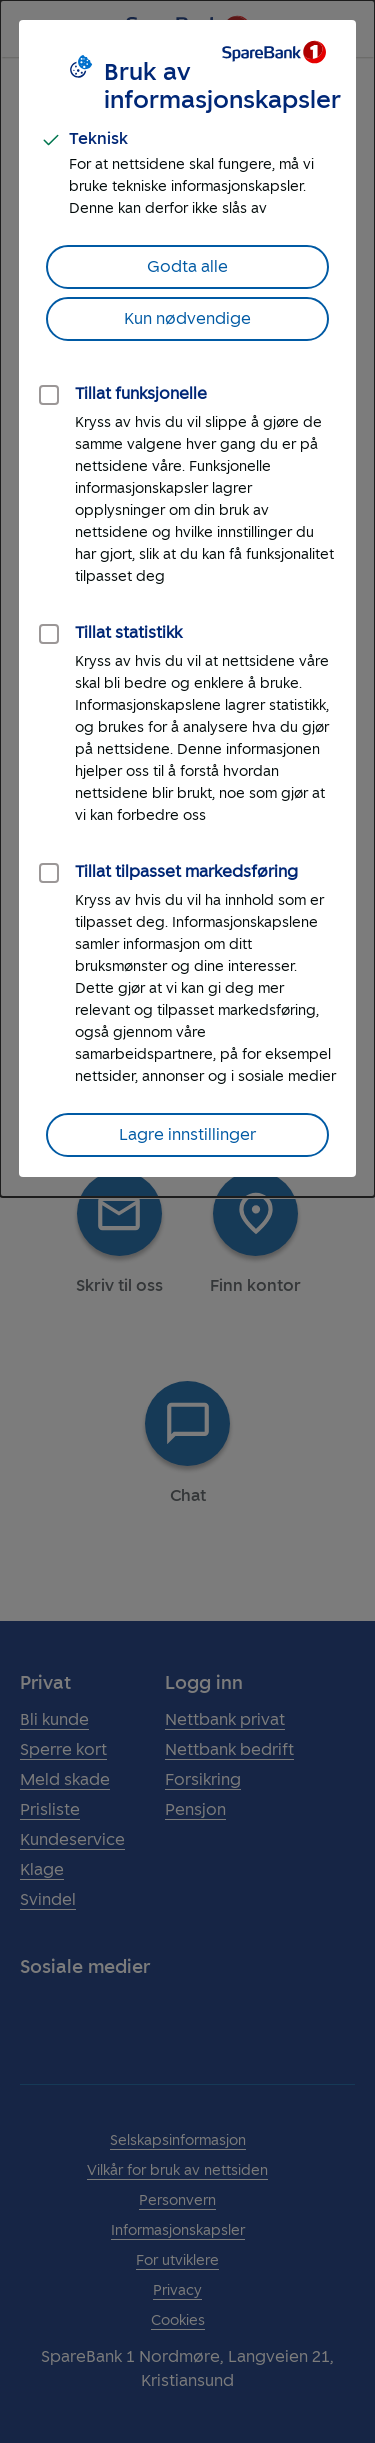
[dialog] (187, 598)
